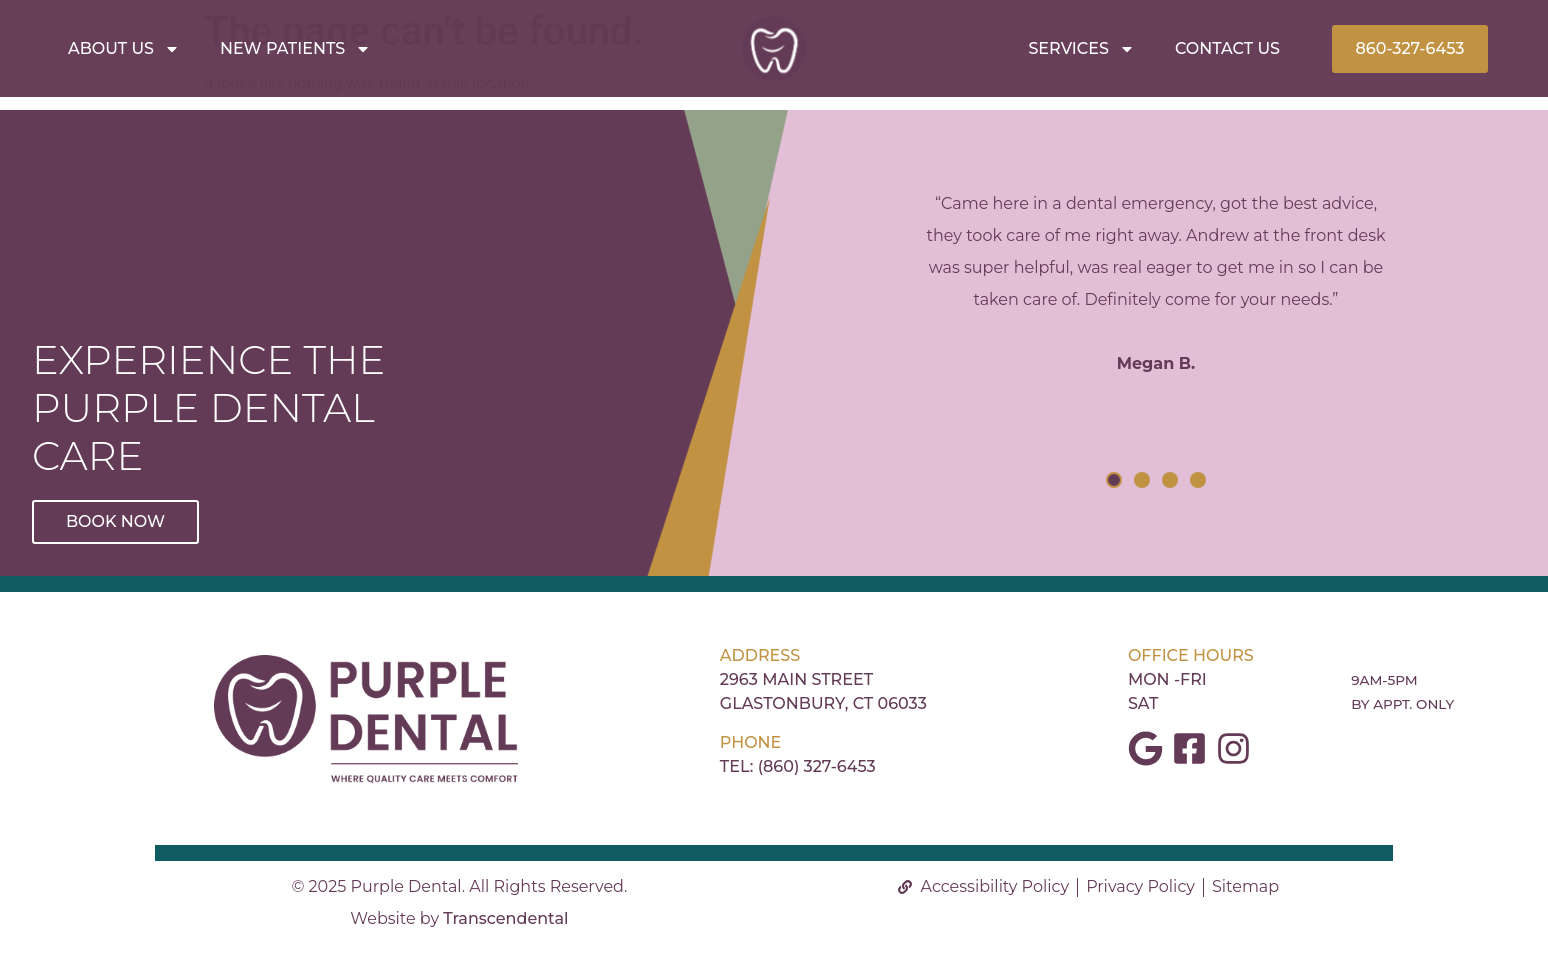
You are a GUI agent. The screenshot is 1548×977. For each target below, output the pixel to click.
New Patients (295, 49)
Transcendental (505, 918)
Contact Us (1227, 48)
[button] (1114, 480)
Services (1081, 49)
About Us (124, 49)
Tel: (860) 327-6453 (798, 766)
